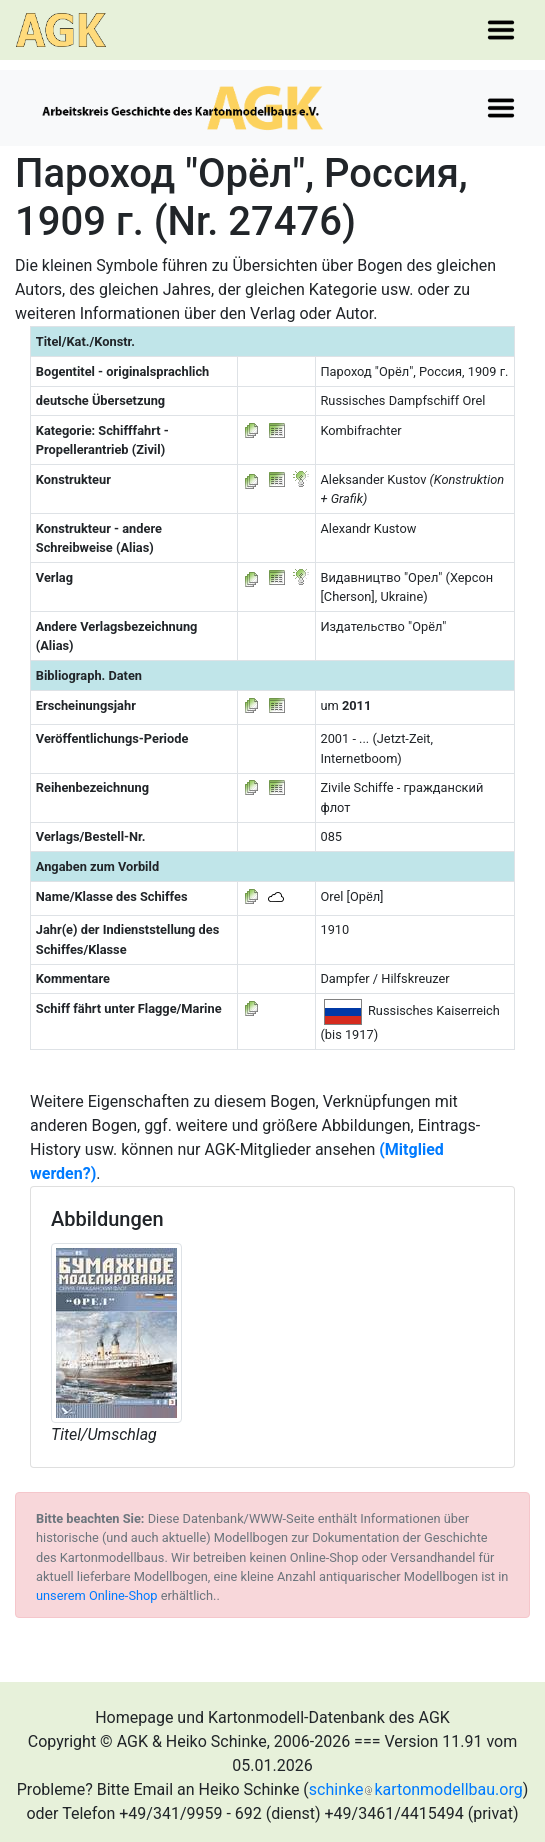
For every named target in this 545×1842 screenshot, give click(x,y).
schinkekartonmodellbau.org (416, 1789)
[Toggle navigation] (501, 30)
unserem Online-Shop (97, 1595)
